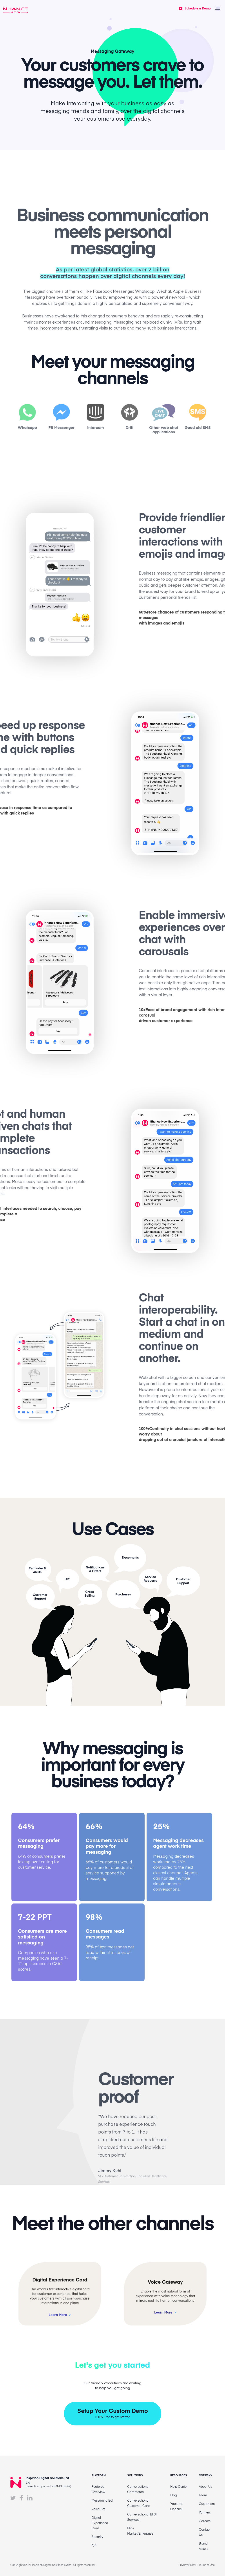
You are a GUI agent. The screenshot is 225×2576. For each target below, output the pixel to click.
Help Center (179, 2486)
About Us (205, 2486)
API (94, 2545)
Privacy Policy (187, 2565)
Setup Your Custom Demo (112, 2413)
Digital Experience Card (100, 2523)
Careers (204, 2521)
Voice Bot (98, 2509)
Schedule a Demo (195, 8)
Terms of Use (207, 2565)
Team (203, 2495)
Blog (173, 2495)
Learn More (60, 2301)
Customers (207, 2504)
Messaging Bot (102, 2500)
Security (97, 2537)
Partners (205, 2512)
